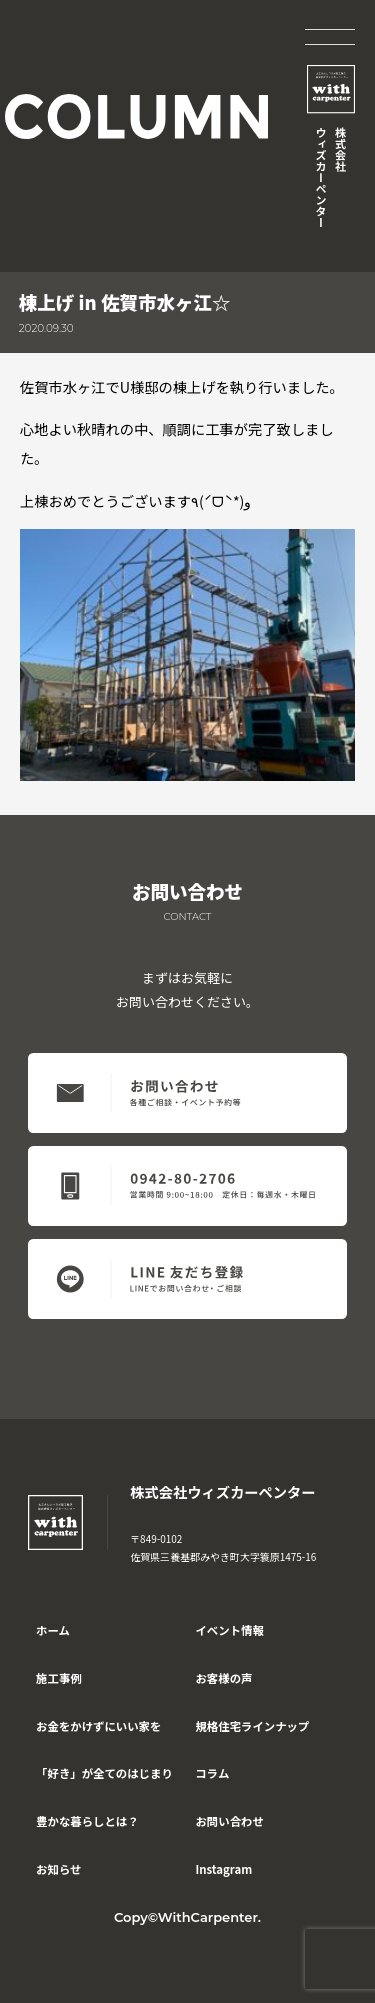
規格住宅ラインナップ (252, 1726)
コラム (212, 1773)
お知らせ (58, 1869)
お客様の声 (223, 1678)
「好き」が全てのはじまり (104, 1773)
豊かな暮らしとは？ (87, 1821)
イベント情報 (229, 1630)
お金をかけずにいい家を (98, 1726)
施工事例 (59, 1678)
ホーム (53, 1630)
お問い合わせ (229, 1821)
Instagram (223, 1869)
